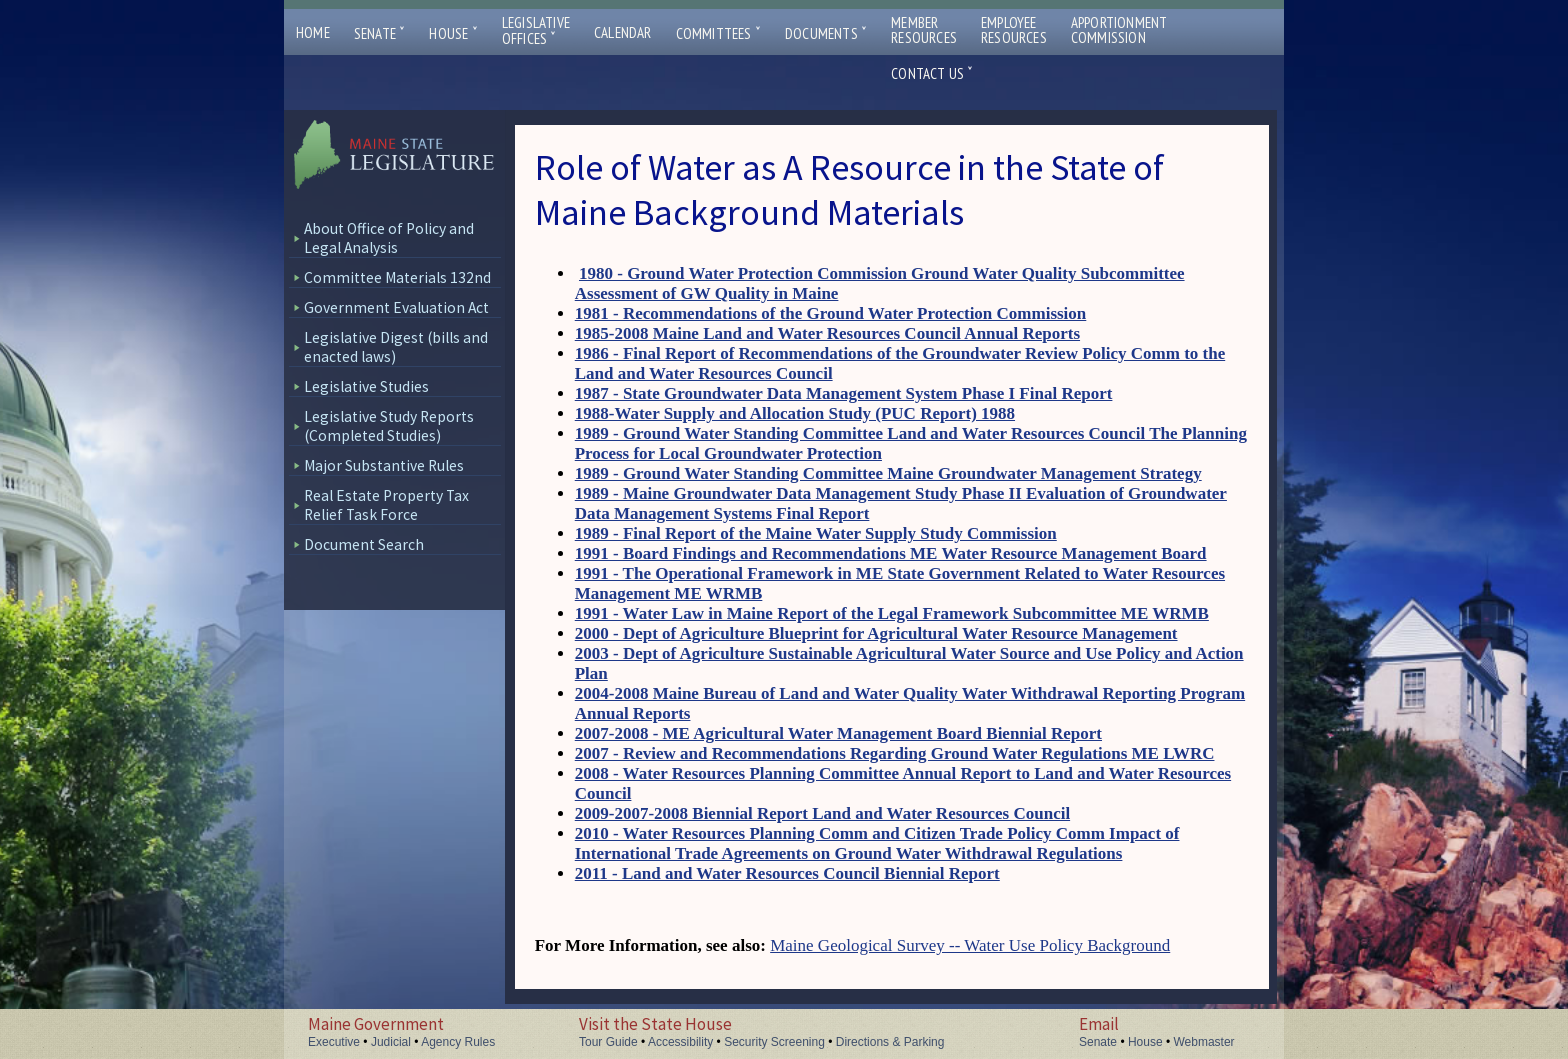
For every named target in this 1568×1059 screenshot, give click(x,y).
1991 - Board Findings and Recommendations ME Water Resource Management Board (891, 553)
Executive (334, 1042)
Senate (380, 33)
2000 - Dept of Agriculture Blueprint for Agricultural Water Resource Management (876, 633)
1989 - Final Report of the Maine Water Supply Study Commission (816, 533)
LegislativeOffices (536, 31)
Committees (718, 33)
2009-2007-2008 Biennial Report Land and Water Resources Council (822, 813)
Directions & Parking (890, 1042)
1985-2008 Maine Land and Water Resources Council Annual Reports (827, 333)
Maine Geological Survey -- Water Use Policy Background (970, 945)
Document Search (364, 544)
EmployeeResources (1014, 30)
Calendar (623, 32)
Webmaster (1203, 1042)
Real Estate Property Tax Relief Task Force (386, 505)
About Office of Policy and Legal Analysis (389, 238)
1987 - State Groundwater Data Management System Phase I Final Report (844, 393)
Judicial (391, 1042)
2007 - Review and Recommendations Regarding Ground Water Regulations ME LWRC (895, 753)
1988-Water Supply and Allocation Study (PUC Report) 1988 (795, 413)
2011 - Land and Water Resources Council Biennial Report (787, 873)
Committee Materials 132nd (397, 277)
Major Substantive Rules (384, 465)
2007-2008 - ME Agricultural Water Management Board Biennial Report (838, 733)
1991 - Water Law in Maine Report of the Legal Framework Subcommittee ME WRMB (892, 613)
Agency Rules (458, 1042)
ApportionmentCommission (1119, 30)
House (453, 33)
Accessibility (680, 1042)
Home (313, 32)
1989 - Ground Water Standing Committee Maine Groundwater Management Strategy (888, 473)
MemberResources (924, 30)
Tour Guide (608, 1042)
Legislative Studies (366, 386)
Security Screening (774, 1042)
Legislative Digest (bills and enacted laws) (396, 347)
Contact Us (932, 73)
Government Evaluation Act (396, 307)
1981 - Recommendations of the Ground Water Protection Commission (831, 313)
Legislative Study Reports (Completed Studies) (389, 426)
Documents (826, 33)
